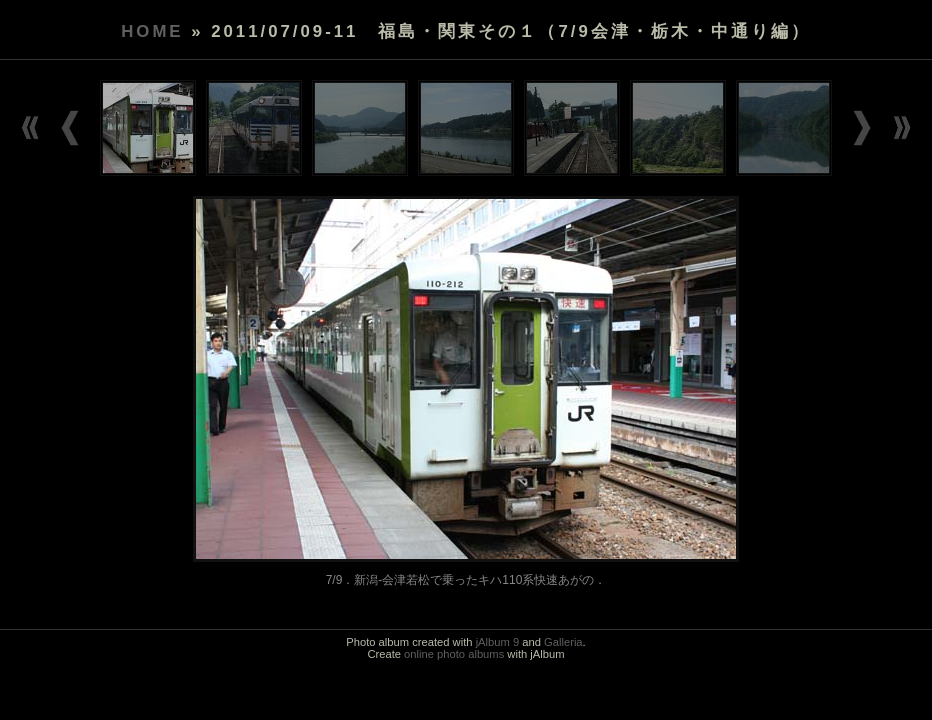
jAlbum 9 (498, 642)
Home (152, 31)
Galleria (563, 642)
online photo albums (454, 654)
